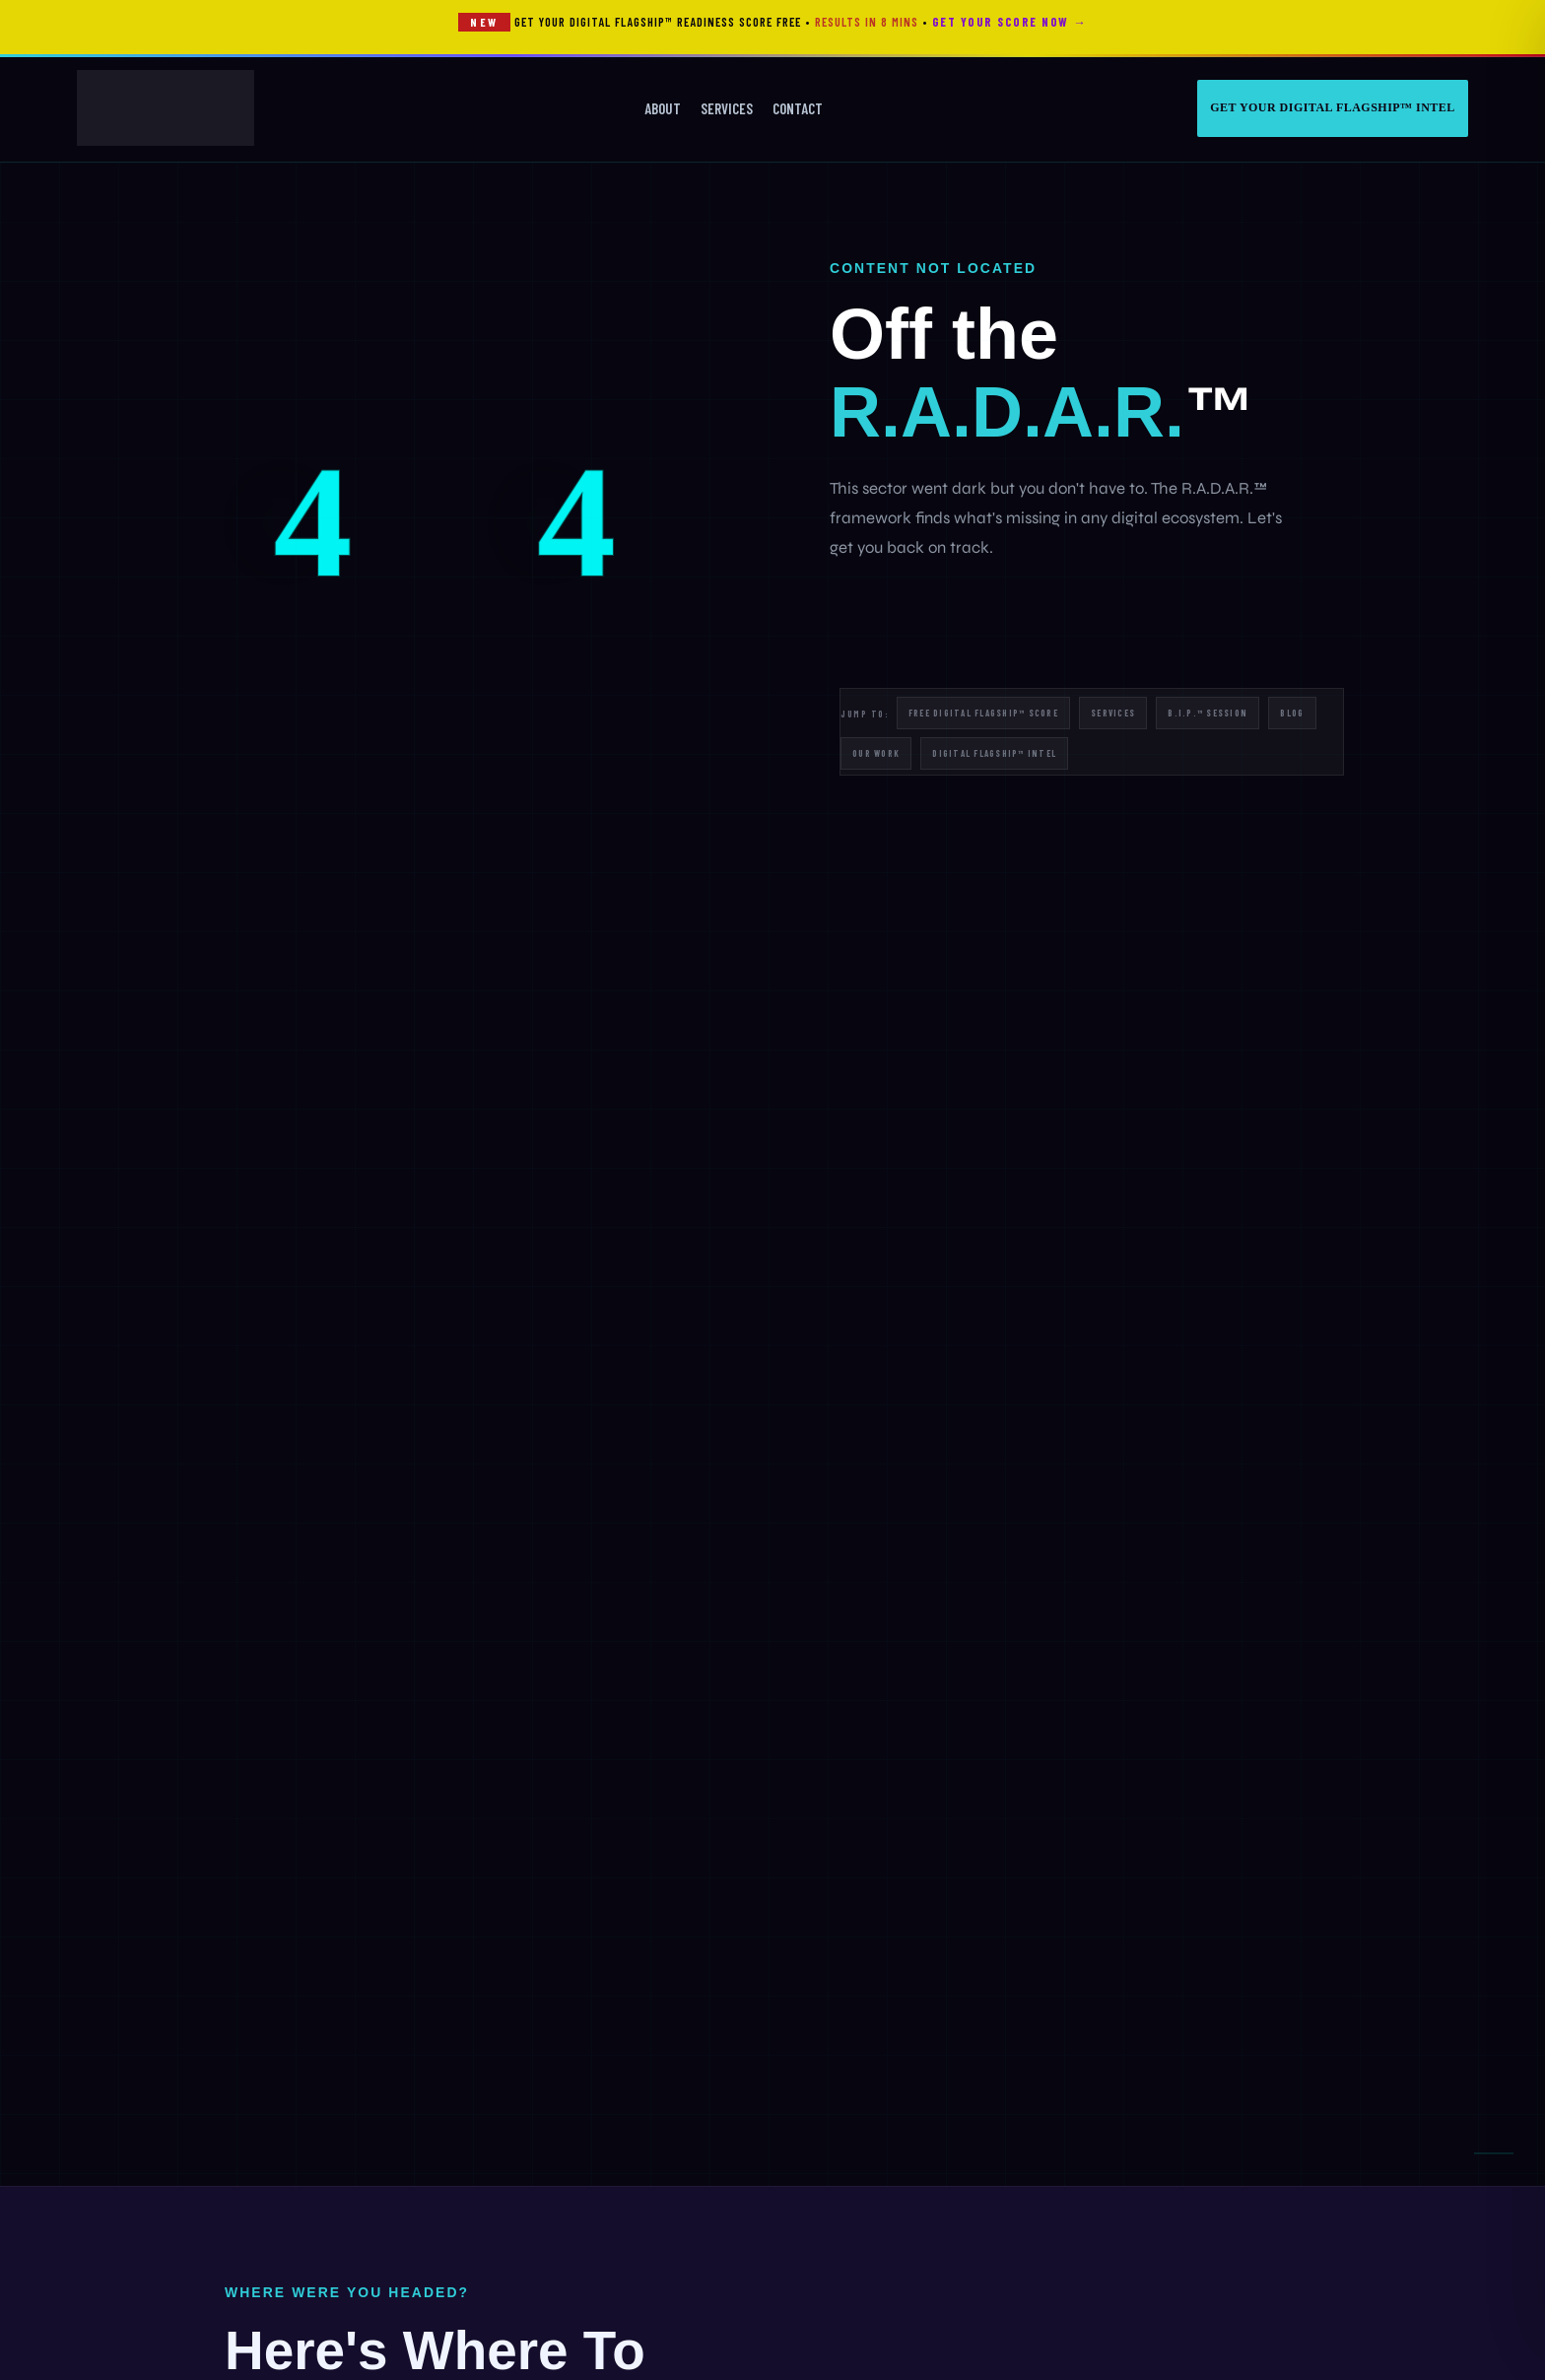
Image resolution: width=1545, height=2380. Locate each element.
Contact (797, 108)
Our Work (876, 753)
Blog (1292, 713)
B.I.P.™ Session (1207, 713)
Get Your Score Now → (1009, 22)
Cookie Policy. (463, 2152)
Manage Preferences (294, 2278)
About (662, 108)
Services (727, 108)
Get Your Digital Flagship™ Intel (1332, 107)
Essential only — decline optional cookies (294, 2319)
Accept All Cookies (294, 2223)
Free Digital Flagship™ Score (983, 713)
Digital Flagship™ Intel (994, 753)
